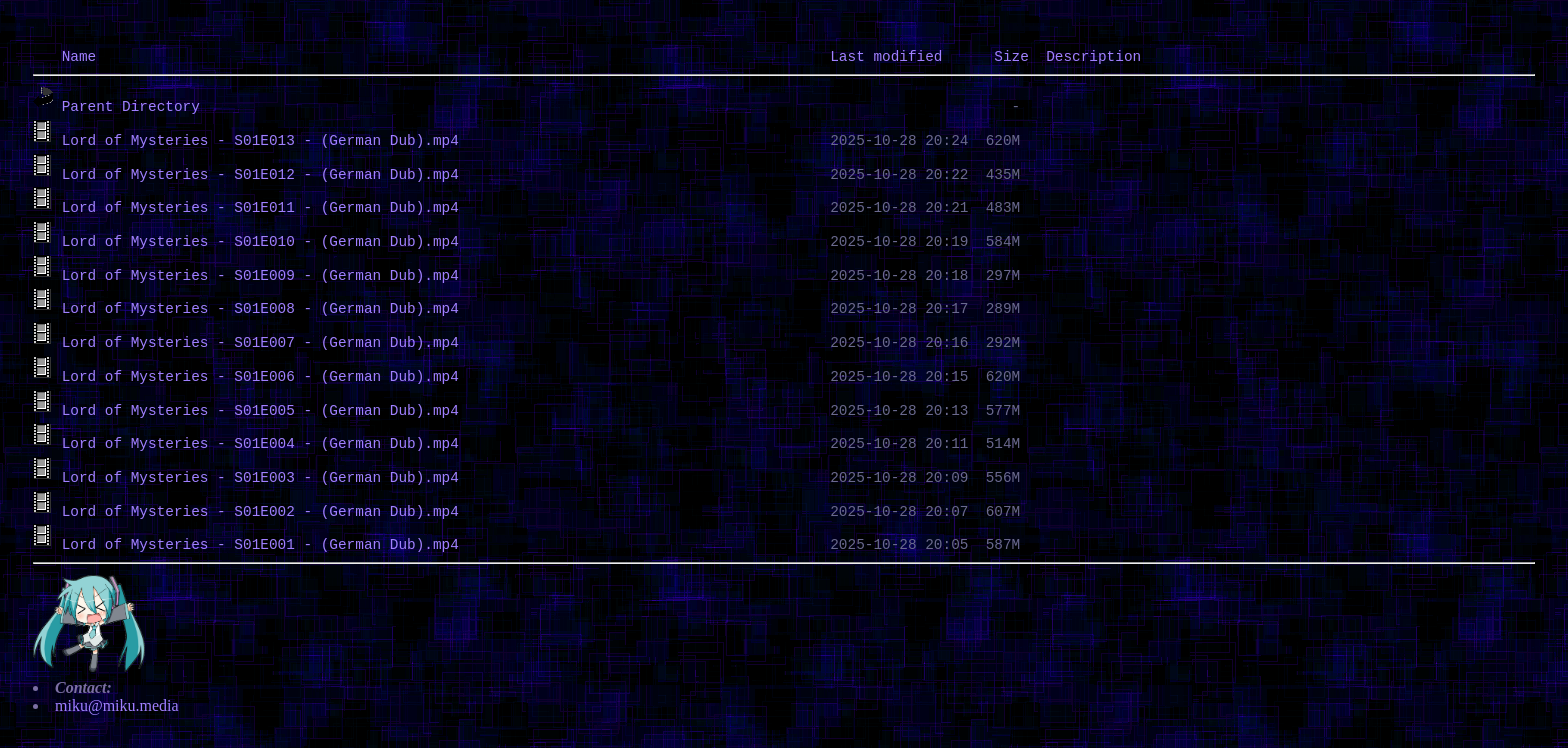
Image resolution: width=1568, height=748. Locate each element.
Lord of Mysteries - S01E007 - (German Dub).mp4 (260, 343)
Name (79, 57)
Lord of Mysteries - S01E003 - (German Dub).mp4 (260, 478)
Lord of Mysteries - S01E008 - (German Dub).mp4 (260, 309)
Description (1093, 57)
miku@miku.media (117, 705)
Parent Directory (131, 107)
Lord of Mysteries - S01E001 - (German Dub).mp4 (260, 545)
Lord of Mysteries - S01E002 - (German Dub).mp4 (260, 512)
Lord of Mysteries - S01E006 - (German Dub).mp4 (260, 377)
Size (1011, 57)
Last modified (886, 57)
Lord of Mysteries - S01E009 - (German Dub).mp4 (260, 276)
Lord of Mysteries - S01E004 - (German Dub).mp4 (260, 444)
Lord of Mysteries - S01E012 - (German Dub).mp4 (260, 175)
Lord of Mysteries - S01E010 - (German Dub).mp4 (260, 242)
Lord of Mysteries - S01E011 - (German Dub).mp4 (260, 208)
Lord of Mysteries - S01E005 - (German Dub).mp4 (260, 411)
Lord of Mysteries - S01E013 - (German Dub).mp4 (260, 141)
